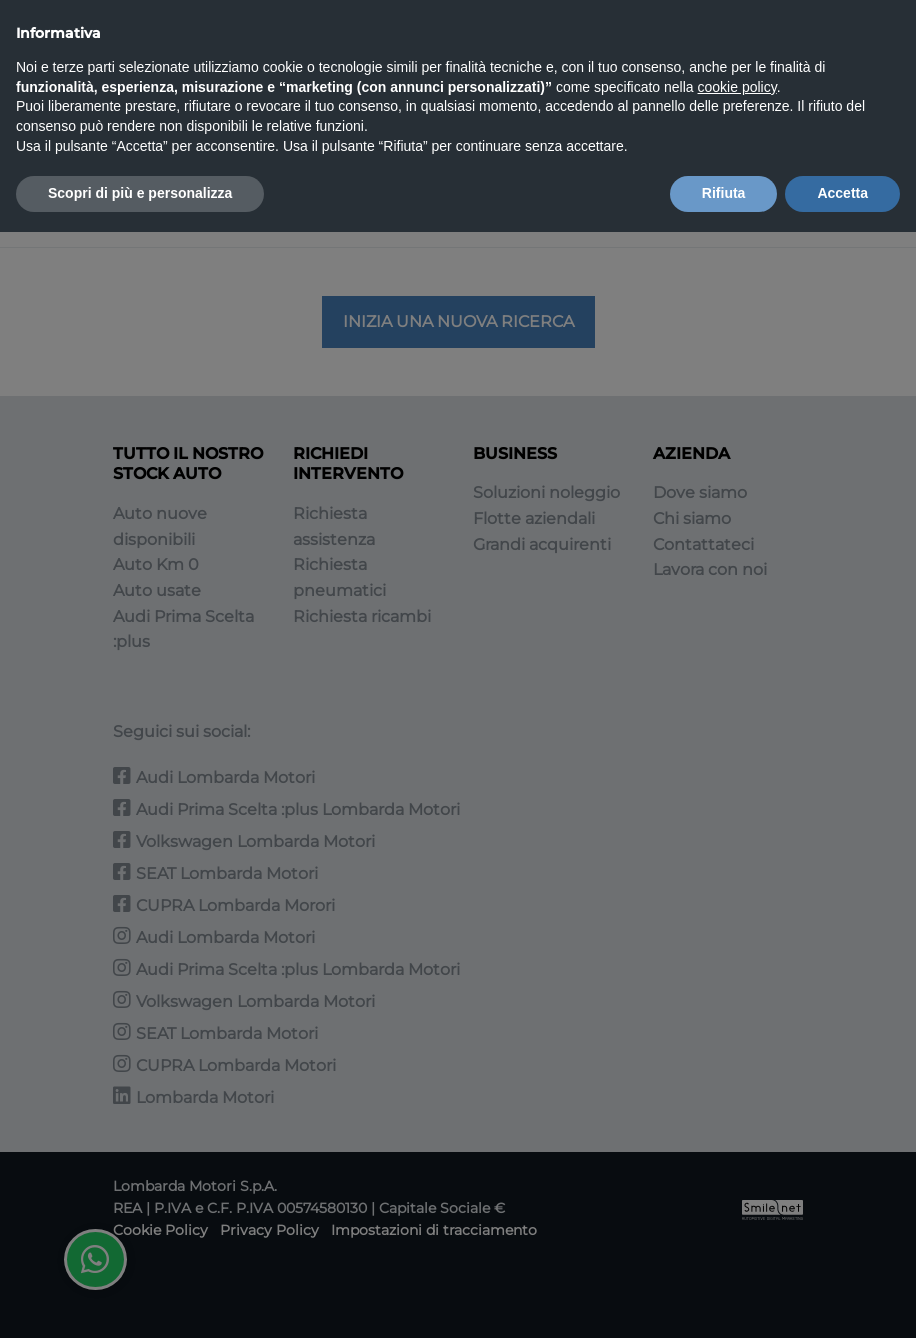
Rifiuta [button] (724, 193)
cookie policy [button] (737, 87)
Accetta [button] (842, 193)
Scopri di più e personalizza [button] (140, 193)
